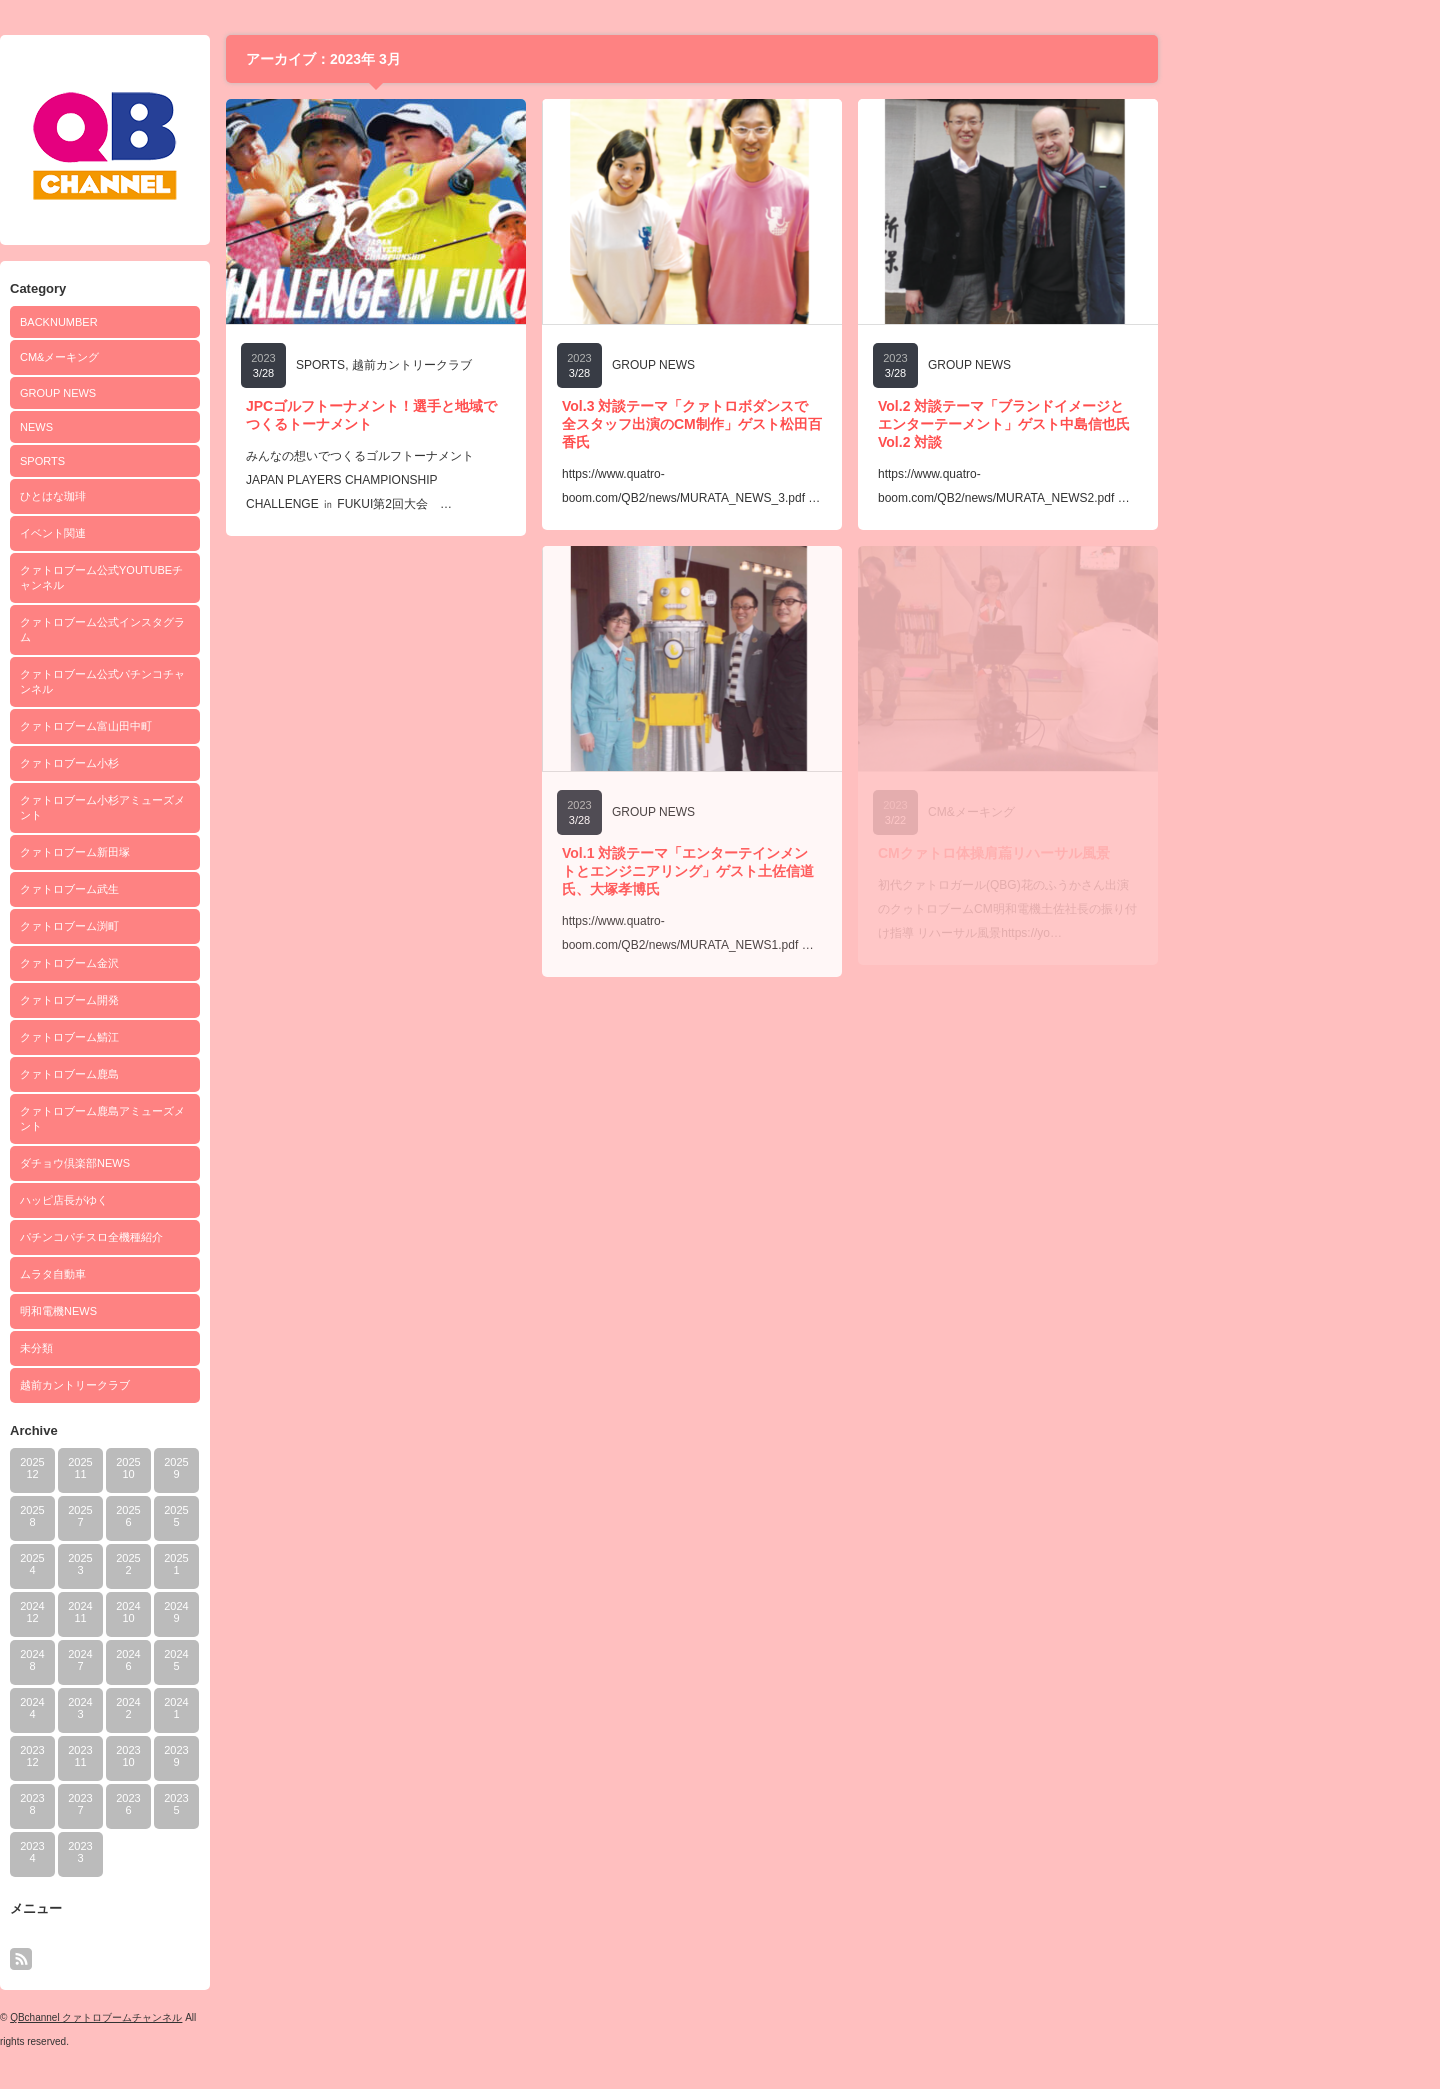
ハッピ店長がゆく (201, 1200)
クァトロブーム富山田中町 (223, 726)
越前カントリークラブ (212, 1385)
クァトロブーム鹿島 (206, 1074)
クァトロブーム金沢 (206, 963)
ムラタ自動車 (190, 1274)
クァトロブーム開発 (206, 1000)
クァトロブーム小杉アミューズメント (239, 807)
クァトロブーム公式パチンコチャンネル (239, 681)
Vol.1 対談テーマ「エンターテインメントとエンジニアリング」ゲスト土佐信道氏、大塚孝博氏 (825, 871)
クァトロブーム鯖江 (206, 1037)
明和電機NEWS (195, 1311)
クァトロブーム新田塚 (212, 852)
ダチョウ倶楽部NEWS (212, 1163)
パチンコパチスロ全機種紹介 (228, 1237)
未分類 (173, 1348)
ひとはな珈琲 (190, 496)
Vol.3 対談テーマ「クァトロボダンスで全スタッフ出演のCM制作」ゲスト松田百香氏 (829, 424)
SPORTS (179, 461)
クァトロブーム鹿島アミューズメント (239, 1118)
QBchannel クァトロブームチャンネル (233, 2017)
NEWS (173, 427)
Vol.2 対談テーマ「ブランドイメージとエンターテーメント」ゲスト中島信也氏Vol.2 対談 (1141, 424)
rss (158, 1959)
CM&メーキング (196, 357)
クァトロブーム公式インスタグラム (239, 629)
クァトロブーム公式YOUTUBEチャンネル (238, 577)
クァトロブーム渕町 (206, 926)
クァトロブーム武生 (206, 889)
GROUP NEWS (195, 393)
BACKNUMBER (196, 322)
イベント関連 (190, 533)
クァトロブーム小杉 (206, 763)
